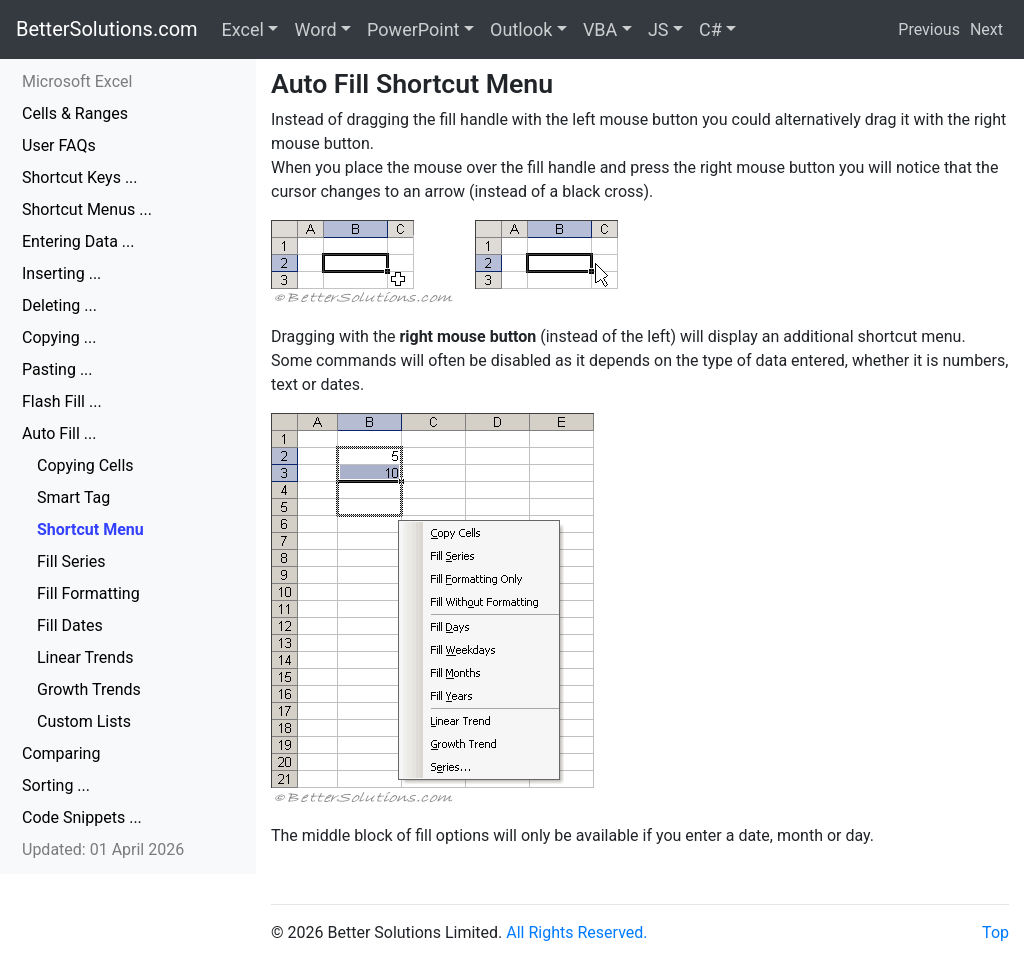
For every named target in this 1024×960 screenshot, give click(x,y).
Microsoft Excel (77, 81)
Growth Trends (89, 689)
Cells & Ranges (75, 113)
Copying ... (59, 337)
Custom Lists (84, 721)
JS (658, 29)
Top (995, 932)
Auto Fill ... (59, 433)
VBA (600, 29)
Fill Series (71, 561)
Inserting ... (61, 273)
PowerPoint (413, 29)
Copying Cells (85, 465)
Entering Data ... (78, 241)
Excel (243, 29)
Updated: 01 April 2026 (103, 849)
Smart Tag (73, 497)
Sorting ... (56, 785)
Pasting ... (57, 369)
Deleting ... (59, 305)
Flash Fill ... (62, 401)
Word (315, 29)
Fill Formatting (88, 593)
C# (710, 29)
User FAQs (59, 145)
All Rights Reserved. (576, 932)
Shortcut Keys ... (80, 177)
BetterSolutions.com (107, 29)
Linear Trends (85, 657)
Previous (929, 29)
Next (986, 29)
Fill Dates (70, 625)
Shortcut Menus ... (87, 209)
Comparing (61, 753)
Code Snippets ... (82, 817)
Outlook (521, 29)
